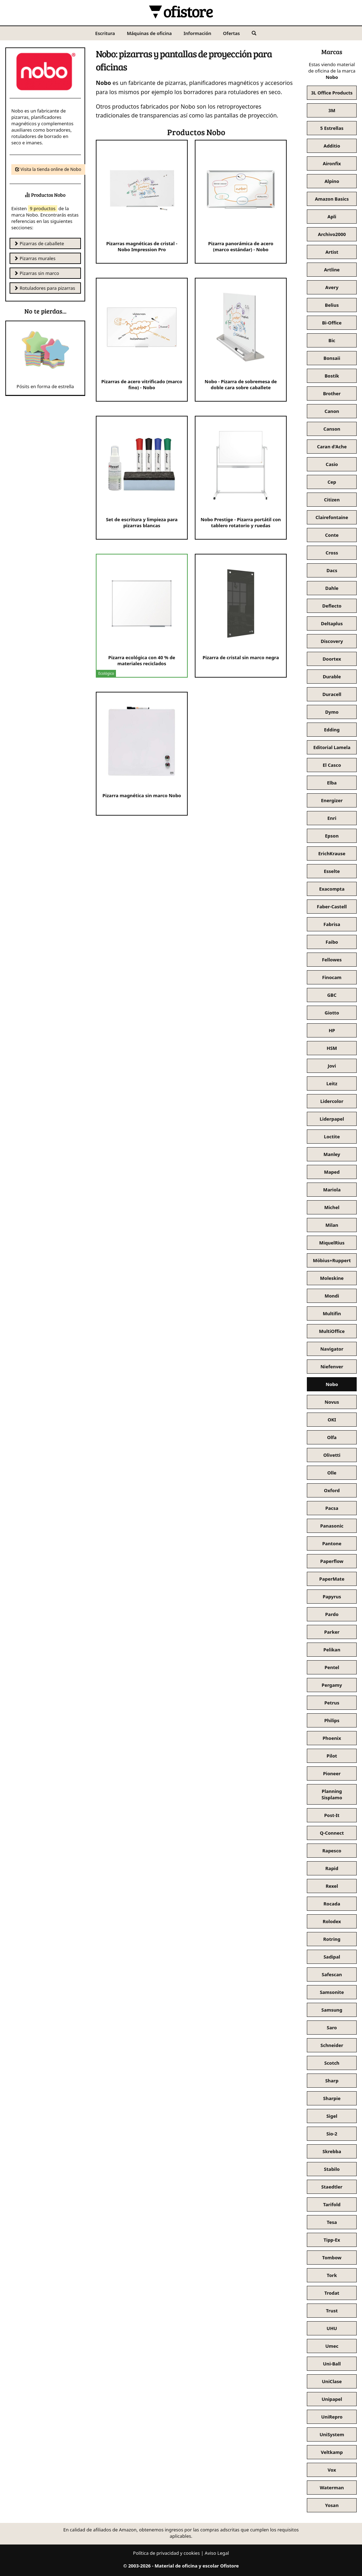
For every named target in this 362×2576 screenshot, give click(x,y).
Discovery (332, 641)
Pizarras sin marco (36, 273)
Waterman (332, 2487)
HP (332, 1030)
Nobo (332, 1384)
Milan (332, 1225)
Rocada (331, 1904)
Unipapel (332, 2399)
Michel (331, 1207)
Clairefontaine (331, 517)
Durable (332, 676)
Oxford (332, 1490)
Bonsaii (331, 358)
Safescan (332, 1974)
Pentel (332, 1667)
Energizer (332, 800)
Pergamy (332, 1685)
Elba (332, 783)
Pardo (332, 1614)
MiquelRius (332, 1243)
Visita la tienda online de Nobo (48, 169)
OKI (332, 1419)
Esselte (332, 871)
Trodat (332, 2293)
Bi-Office (331, 323)
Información (197, 33)
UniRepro (331, 2417)
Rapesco (331, 1850)
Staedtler (332, 2187)
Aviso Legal (217, 2553)
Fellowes (332, 959)
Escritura (105, 33)
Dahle (331, 588)
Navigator (331, 1349)
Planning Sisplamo (332, 1794)
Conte (331, 535)
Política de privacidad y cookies (166, 2553)
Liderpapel (332, 1119)
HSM (332, 1048)
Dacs (331, 570)
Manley (331, 1154)
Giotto (332, 1013)
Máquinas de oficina (149, 33)
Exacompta (332, 889)
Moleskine (332, 1278)
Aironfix (332, 163)
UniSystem (332, 2434)
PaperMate (331, 1579)
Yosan (331, 2505)
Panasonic (332, 1526)
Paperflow (332, 1561)
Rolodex (332, 1921)
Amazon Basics (332, 199)
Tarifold (331, 2204)
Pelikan (331, 1649)
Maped (332, 1172)
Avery (331, 287)
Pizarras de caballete (39, 243)
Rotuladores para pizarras (44, 288)
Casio (332, 464)
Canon (332, 411)
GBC (331, 995)
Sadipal (331, 1957)
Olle (332, 1473)
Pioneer (332, 1773)
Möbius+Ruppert (332, 1260)
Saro (332, 2027)
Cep (331, 482)
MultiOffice (332, 1331)
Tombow (331, 2257)
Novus (332, 1402)
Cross (332, 553)
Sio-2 (331, 2134)
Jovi (332, 1066)
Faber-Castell (332, 906)
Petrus (332, 1703)
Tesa (332, 2222)
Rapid (331, 1868)
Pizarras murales (35, 258)
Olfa (332, 1437)
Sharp (331, 2080)
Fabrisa (331, 924)
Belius (332, 305)
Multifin (332, 1313)
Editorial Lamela (331, 747)
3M (331, 110)
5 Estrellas (332, 128)
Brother (332, 393)
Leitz (331, 1083)
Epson (332, 836)
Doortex (332, 659)
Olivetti (331, 1455)
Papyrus (332, 1596)
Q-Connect (332, 1833)
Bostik (332, 376)
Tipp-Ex (331, 2240)
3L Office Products (331, 93)
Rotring (331, 1939)
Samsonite (332, 1992)
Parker (331, 1632)
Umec (331, 2346)
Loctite (332, 1136)
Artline (331, 269)
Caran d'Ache (332, 446)
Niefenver (331, 1366)
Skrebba (331, 2151)
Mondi (332, 1296)
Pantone (331, 1543)
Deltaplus (332, 623)
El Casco (332, 765)
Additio (331, 146)
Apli (331, 216)
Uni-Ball (332, 2364)
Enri (331, 818)
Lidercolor (331, 1101)
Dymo (332, 712)
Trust (332, 2310)
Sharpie (331, 2098)
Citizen (331, 499)
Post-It (331, 1815)
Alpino (332, 181)
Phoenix (332, 1738)
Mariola (332, 1189)
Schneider (332, 2045)
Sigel (331, 2116)
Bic (331, 340)
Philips (331, 1720)
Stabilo (332, 2169)
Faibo (332, 942)
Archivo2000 (332, 234)
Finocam (331, 977)
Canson (331, 429)
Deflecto (331, 606)
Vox (332, 2470)
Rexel (332, 1886)
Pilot (332, 1756)
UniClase (331, 2381)
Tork (332, 2275)
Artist (331, 252)
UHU (332, 2328)
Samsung (331, 2010)
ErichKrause (331, 853)
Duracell (331, 694)
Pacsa (331, 1508)
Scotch (331, 2063)
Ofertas (231, 33)
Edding (332, 729)
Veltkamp (332, 2452)
